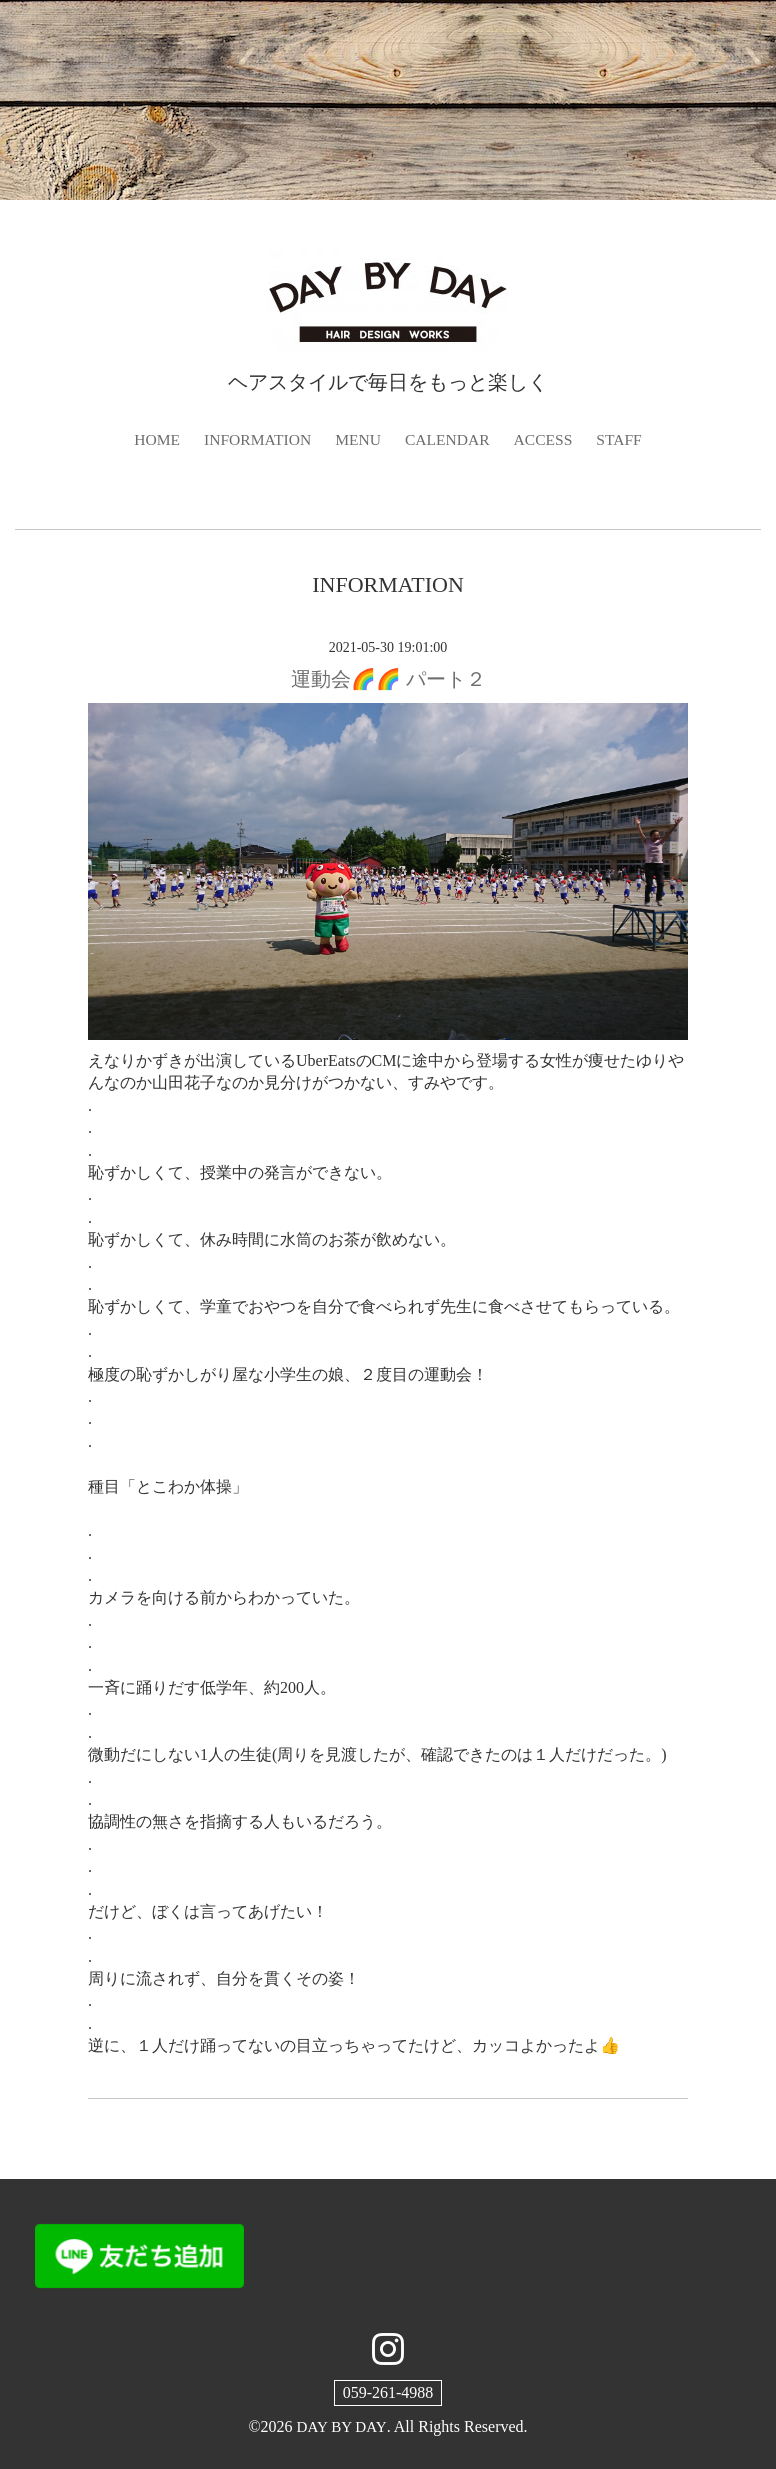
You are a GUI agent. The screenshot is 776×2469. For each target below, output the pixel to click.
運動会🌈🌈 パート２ (388, 679)
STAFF (624, 439)
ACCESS (546, 439)
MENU (357, 439)
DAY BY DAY (341, 2427)
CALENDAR (448, 439)
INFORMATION (255, 439)
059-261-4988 (388, 2393)
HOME (152, 439)
